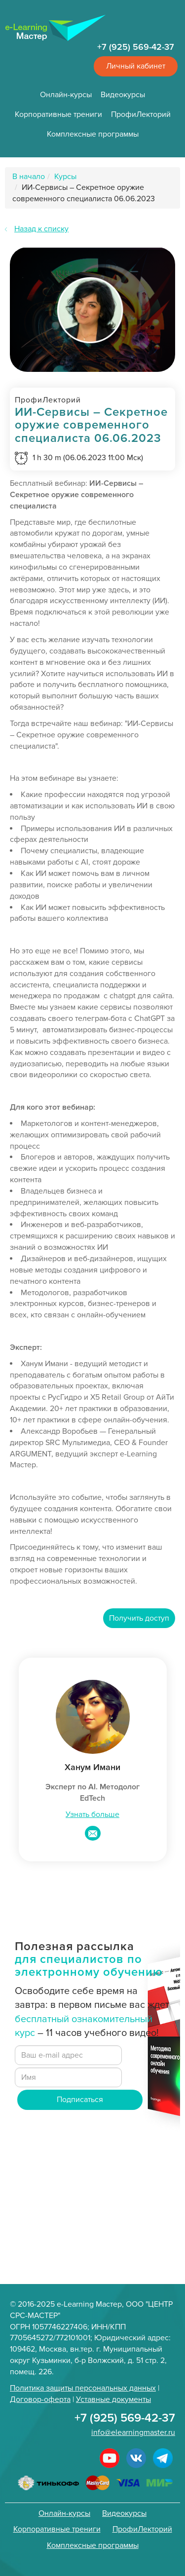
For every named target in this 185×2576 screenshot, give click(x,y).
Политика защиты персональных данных (83, 2388)
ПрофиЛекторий (141, 114)
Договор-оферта (40, 2399)
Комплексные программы (93, 134)
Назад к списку (41, 229)
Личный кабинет (135, 66)
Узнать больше (92, 1814)
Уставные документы (113, 2399)
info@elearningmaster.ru (133, 2432)
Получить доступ (139, 1618)
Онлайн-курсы (66, 95)
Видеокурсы (123, 95)
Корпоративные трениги (58, 114)
